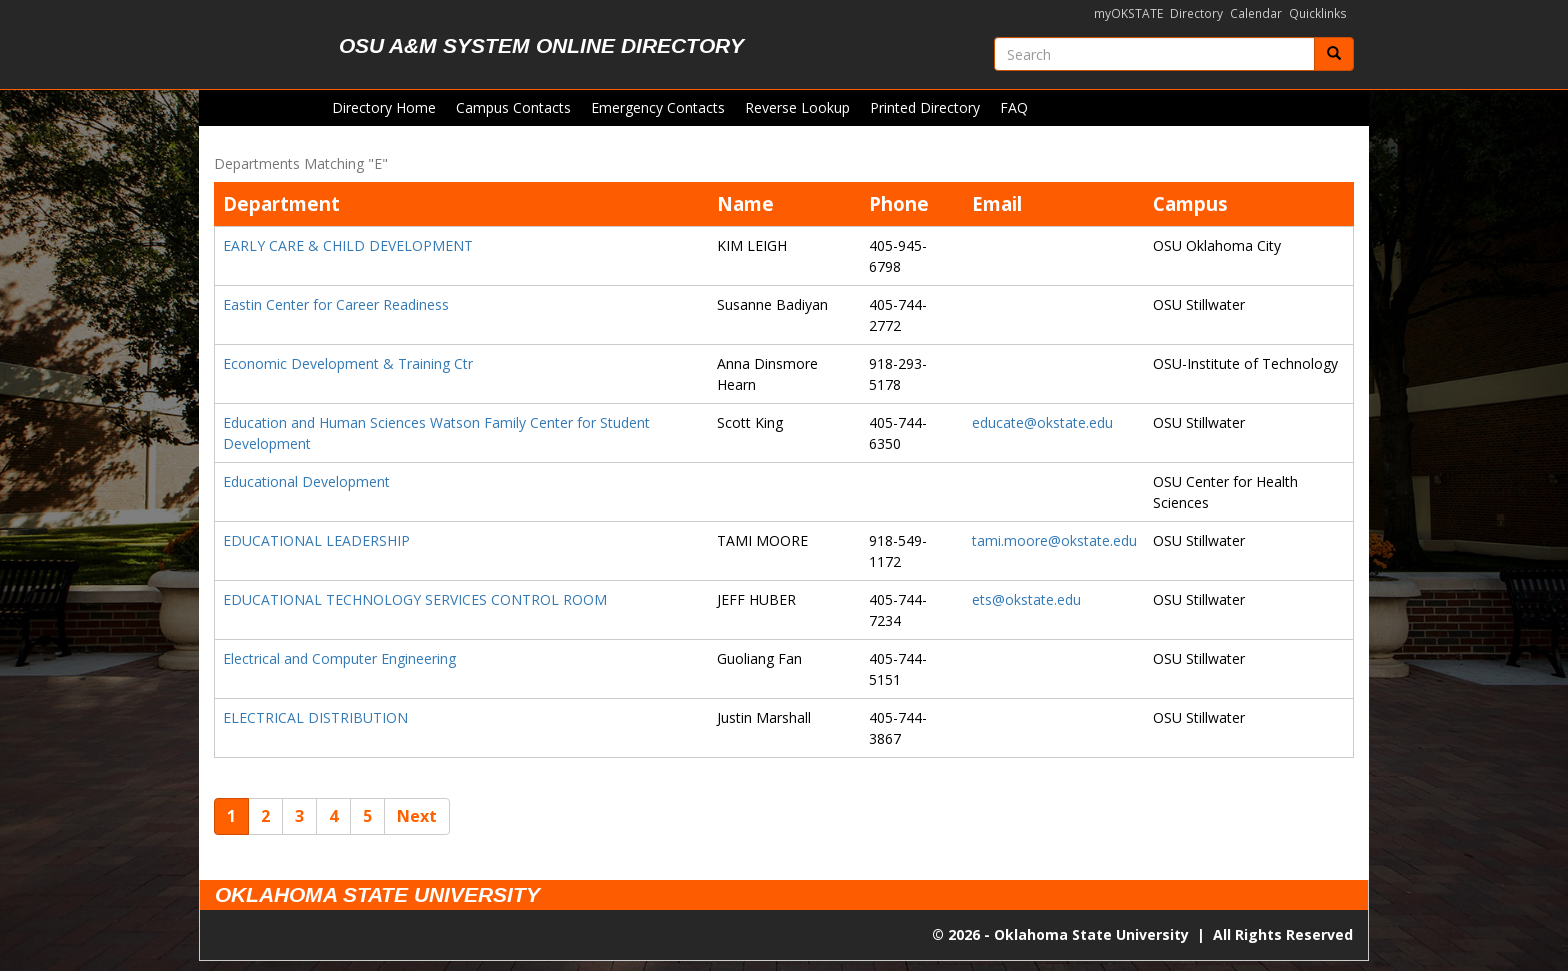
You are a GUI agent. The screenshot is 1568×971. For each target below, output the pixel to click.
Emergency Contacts (658, 107)
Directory (1196, 13)
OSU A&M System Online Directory (541, 45)
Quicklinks (1318, 13)
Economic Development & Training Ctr (348, 363)
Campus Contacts (513, 107)
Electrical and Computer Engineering (339, 658)
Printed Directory (925, 107)
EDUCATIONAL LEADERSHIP (316, 540)
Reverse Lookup (797, 107)
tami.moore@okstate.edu (1054, 540)
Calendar (1256, 13)
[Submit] (1334, 54)
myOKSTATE (1128, 13)
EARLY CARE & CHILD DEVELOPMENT (348, 245)
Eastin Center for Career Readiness (336, 304)
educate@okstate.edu (1042, 422)
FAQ (1014, 107)
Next (417, 816)
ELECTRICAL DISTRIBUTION (315, 717)
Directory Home (384, 107)
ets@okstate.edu (1026, 599)
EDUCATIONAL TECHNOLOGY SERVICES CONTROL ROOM (415, 599)
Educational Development (306, 481)
